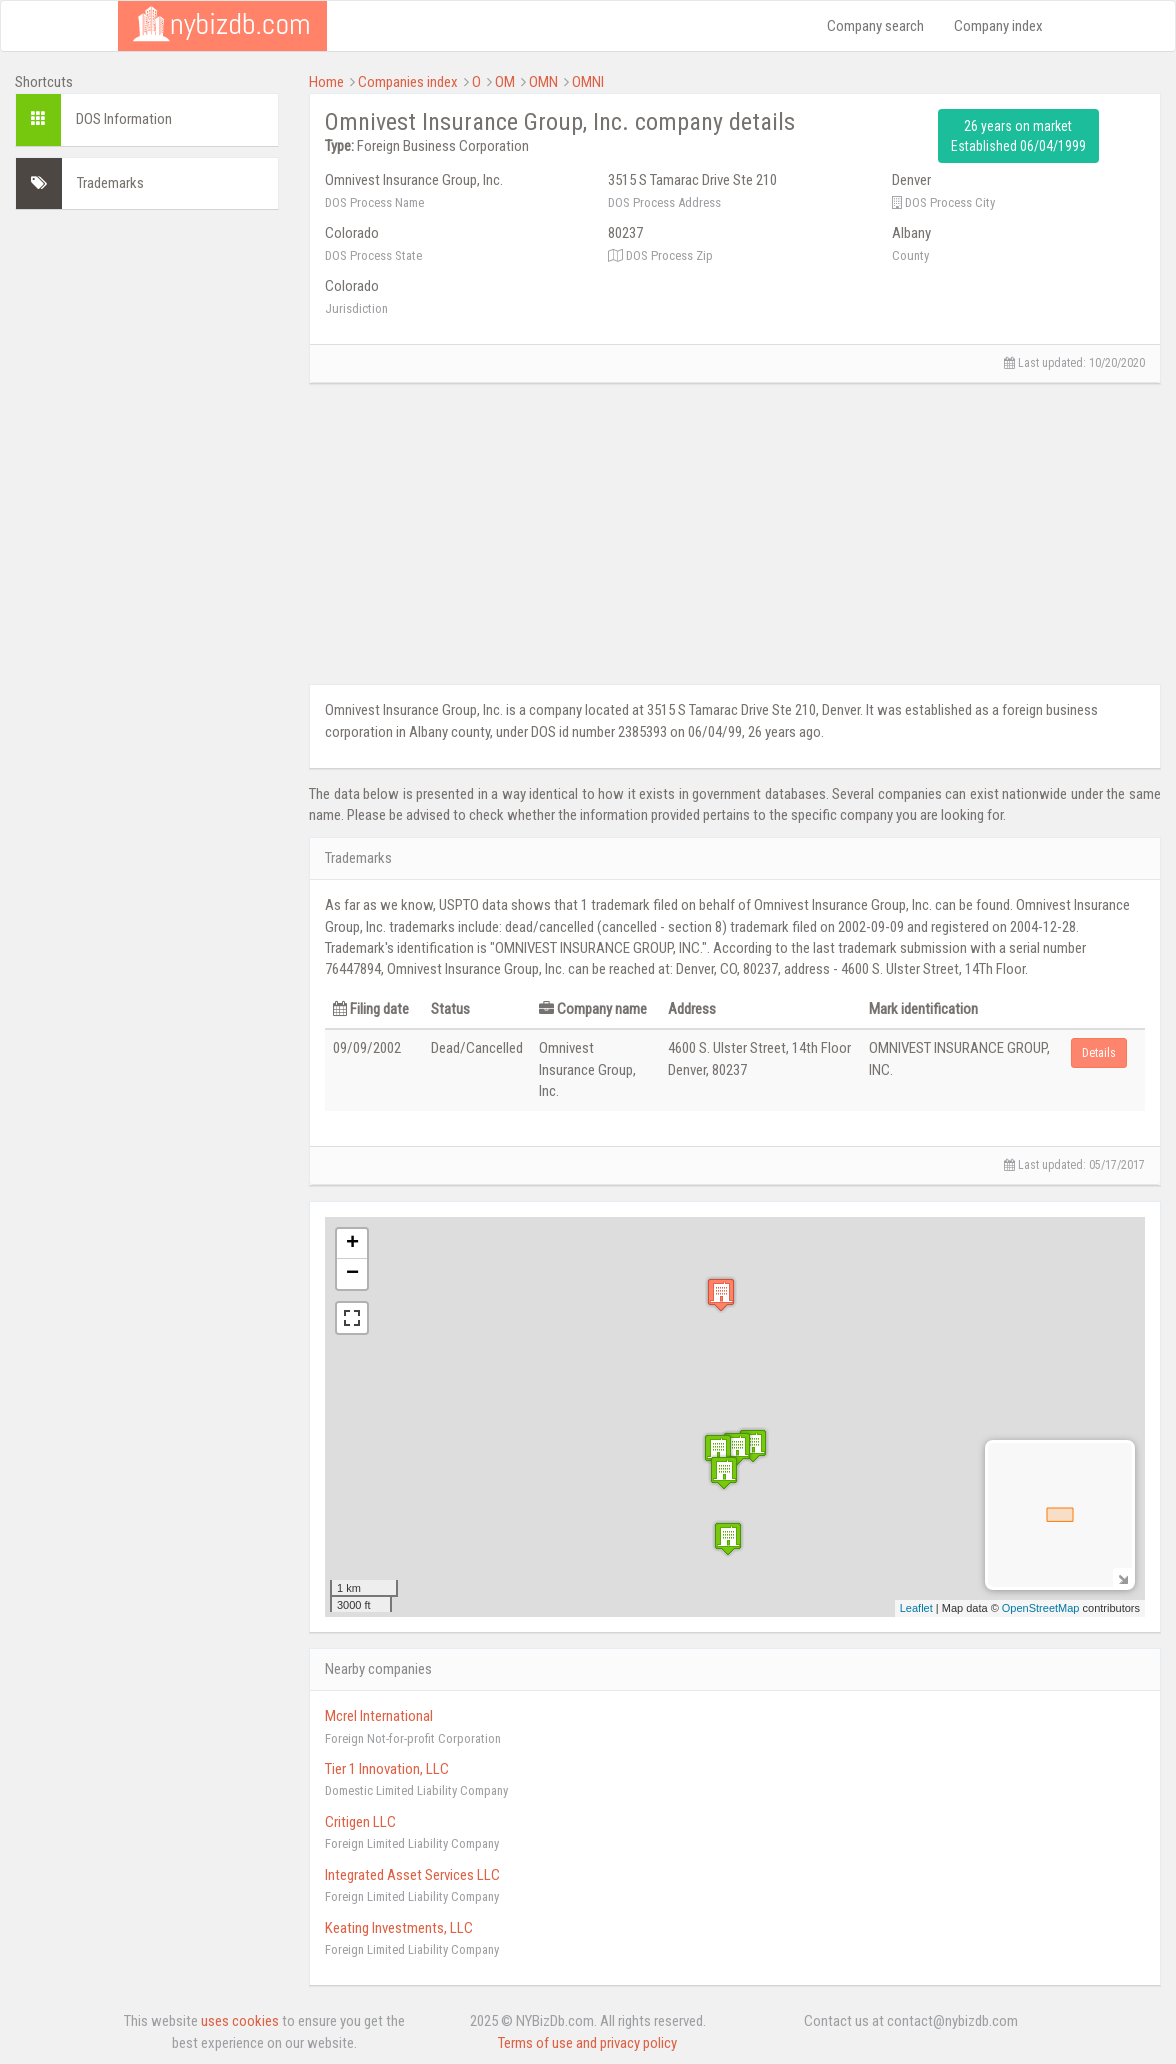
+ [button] (352, 1244)
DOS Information (124, 119)
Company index (998, 26)
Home (326, 82)
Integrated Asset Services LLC (412, 1875)
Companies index (408, 82)
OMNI (588, 82)
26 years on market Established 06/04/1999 (1018, 136)
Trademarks (110, 183)
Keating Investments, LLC (399, 1928)
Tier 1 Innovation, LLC (387, 1769)
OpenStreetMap (1041, 1608)
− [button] (352, 1274)
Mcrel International (379, 1716)
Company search (875, 26)
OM (505, 82)
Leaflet (916, 1608)
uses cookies (240, 2021)
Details (1099, 1053)
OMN (543, 82)
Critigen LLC (360, 1822)
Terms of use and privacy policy (587, 2043)
